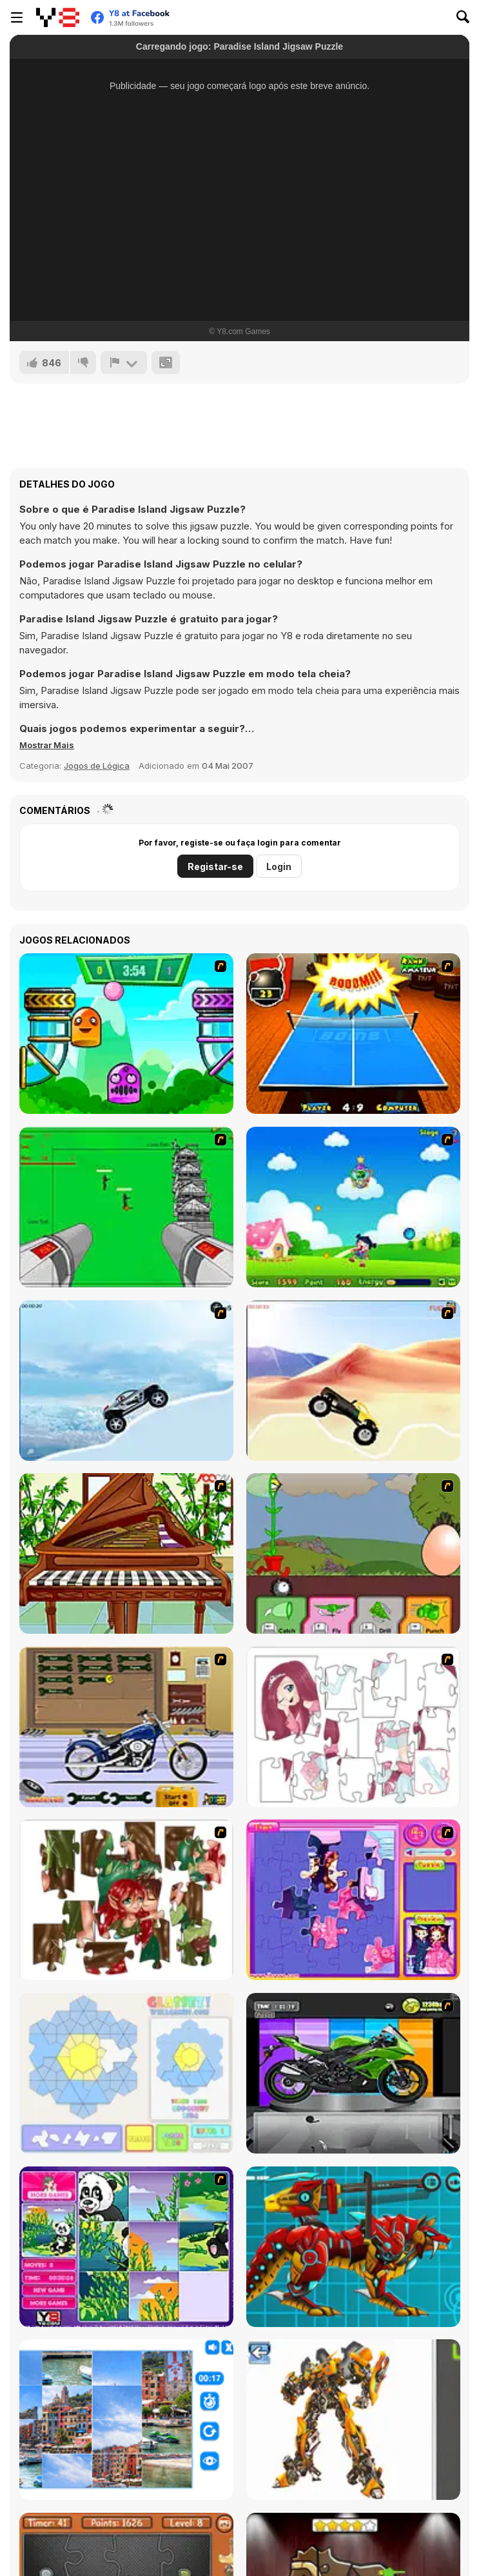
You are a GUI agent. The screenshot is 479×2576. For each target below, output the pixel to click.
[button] (46, 745)
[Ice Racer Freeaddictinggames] (126, 1380)
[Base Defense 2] (126, 1207)
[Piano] (126, 1553)
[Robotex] (353, 2419)
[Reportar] (124, 362)
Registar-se (215, 866)
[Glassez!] (126, 2073)
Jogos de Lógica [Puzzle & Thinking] (97, 765)
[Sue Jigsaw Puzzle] (353, 1899)
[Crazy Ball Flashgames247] (126, 1033)
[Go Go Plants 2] (353, 1553)
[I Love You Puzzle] (126, 1899)
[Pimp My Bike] (126, 1727)
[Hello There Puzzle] (353, 1727)
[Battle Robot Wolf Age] (353, 2246)
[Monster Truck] (353, 1380)
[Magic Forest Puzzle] (126, 2246)
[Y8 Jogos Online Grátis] (57, 17)
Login (278, 866)
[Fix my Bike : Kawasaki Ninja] (353, 2073)
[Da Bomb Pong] (353, 1033)
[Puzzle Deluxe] (126, 2419)
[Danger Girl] (353, 1207)
